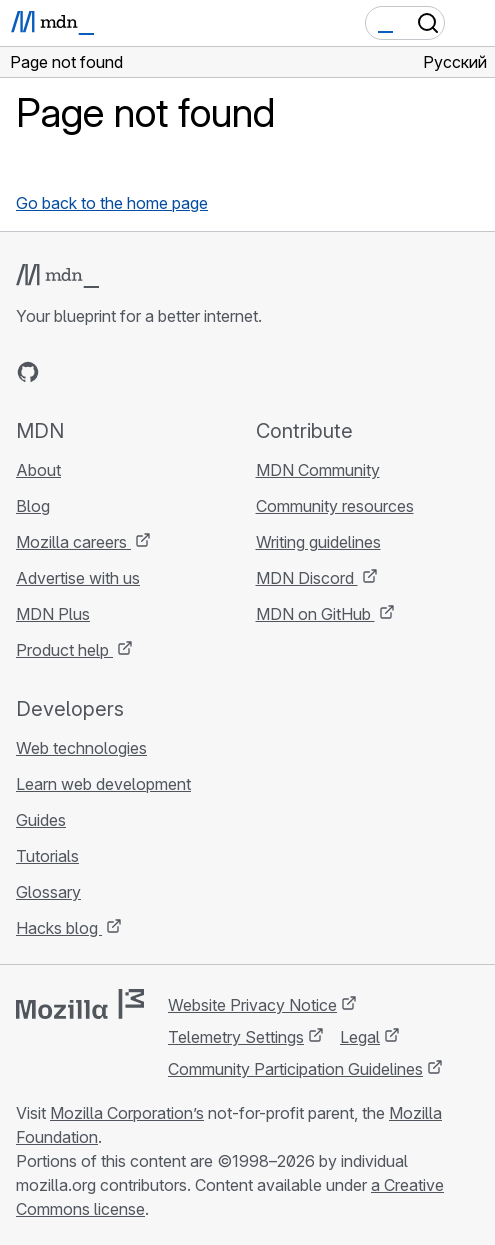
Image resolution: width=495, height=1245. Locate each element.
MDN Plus (53, 614)
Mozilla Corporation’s (127, 1113)
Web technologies (81, 748)
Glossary (48, 892)
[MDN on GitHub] (28, 372)
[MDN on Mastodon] (136, 372)
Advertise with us (78, 578)
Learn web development (103, 784)
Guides (41, 820)
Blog (33, 506)
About (38, 470)
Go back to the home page (112, 203)
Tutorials (47, 856)
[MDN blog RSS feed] (172, 372)
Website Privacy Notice (252, 1005)
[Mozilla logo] (80, 1004)
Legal (360, 1037)
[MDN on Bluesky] (64, 372)
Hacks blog (59, 928)
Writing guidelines (318, 542)
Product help (64, 650)
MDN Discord (307, 578)
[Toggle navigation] (472, 23)
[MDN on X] (100, 372)
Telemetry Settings (236, 1037)
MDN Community (318, 470)
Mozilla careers (73, 542)
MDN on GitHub (315, 614)
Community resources (335, 506)
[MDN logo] (57, 276)
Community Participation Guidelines (295, 1069)
